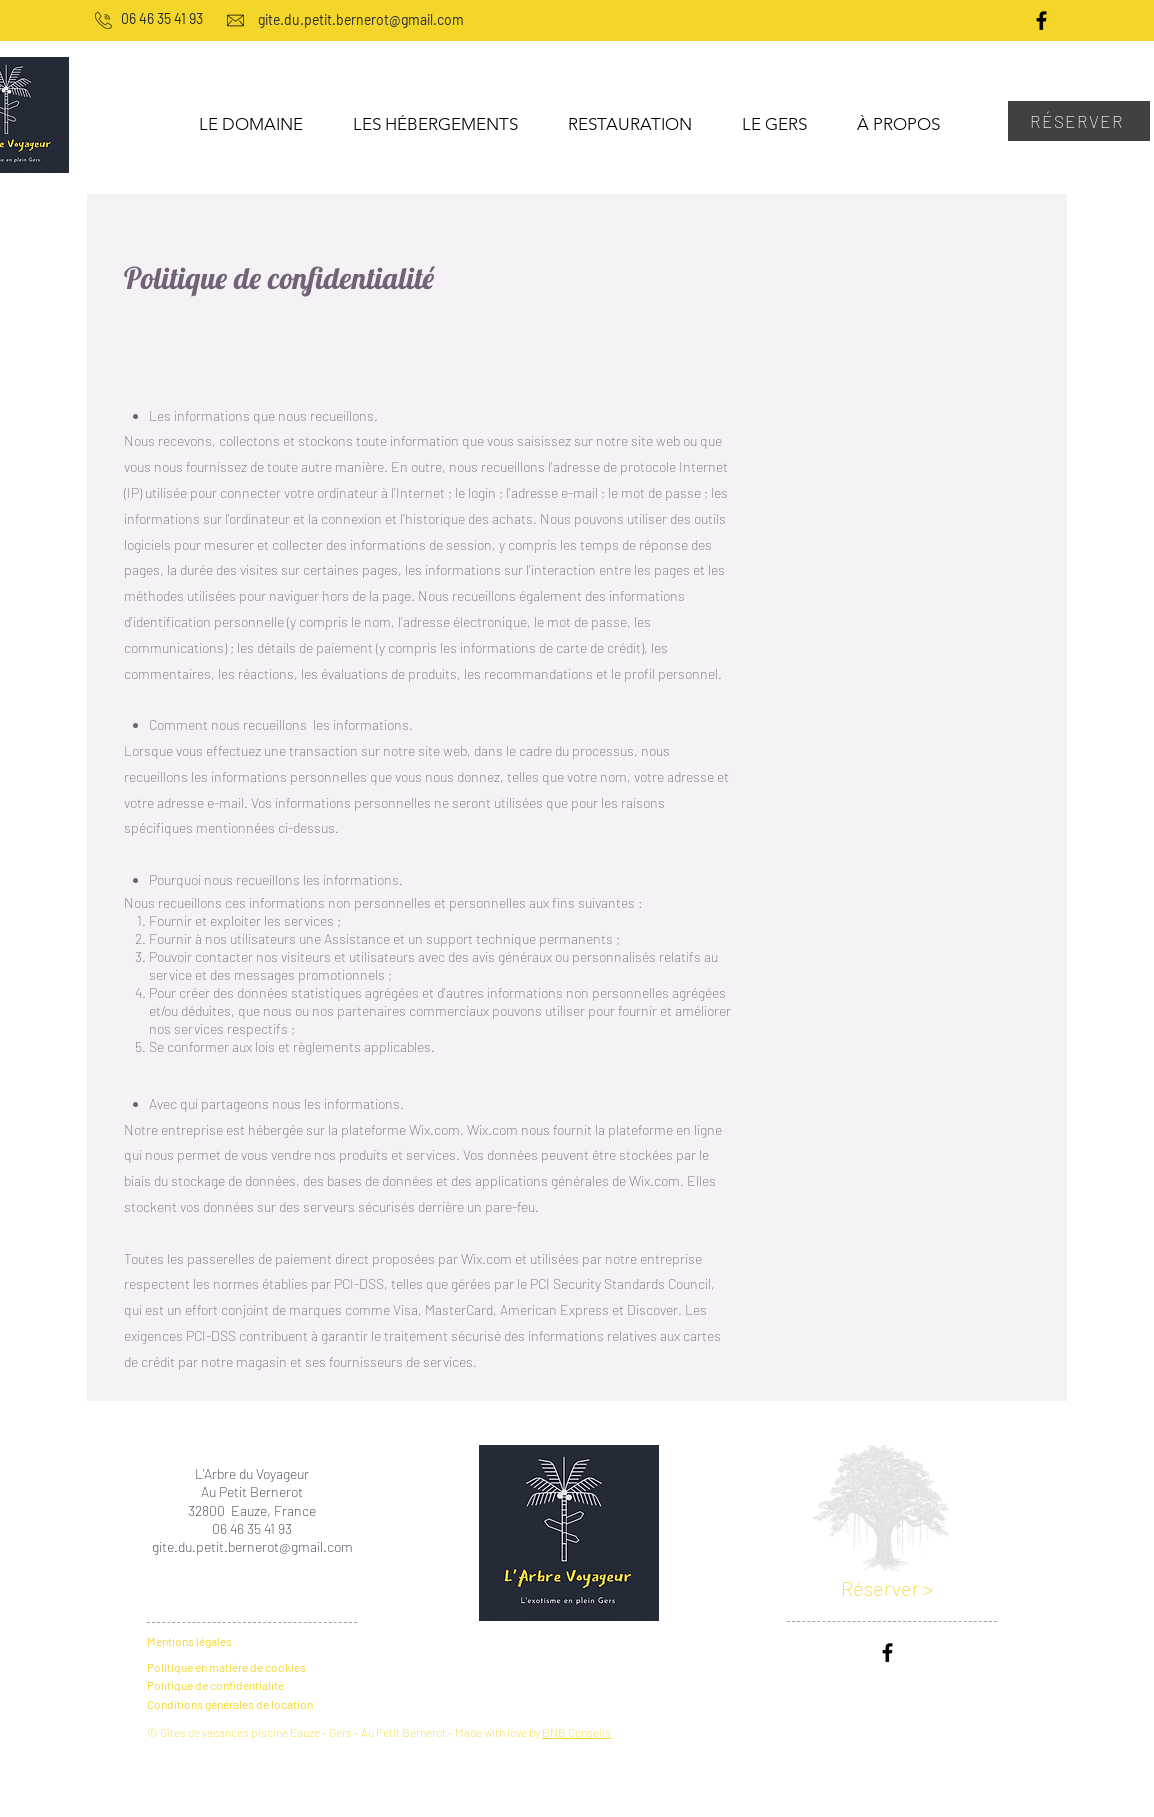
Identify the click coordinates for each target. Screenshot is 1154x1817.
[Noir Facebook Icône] (1041, 20)
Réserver (882, 1588)
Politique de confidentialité (215, 1685)
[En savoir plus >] (573, 1435)
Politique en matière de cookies (227, 1667)
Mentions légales (189, 1641)
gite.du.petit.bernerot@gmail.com (252, 1546)
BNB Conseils (576, 1732)
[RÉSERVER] (1079, 121)
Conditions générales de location (230, 1704)
